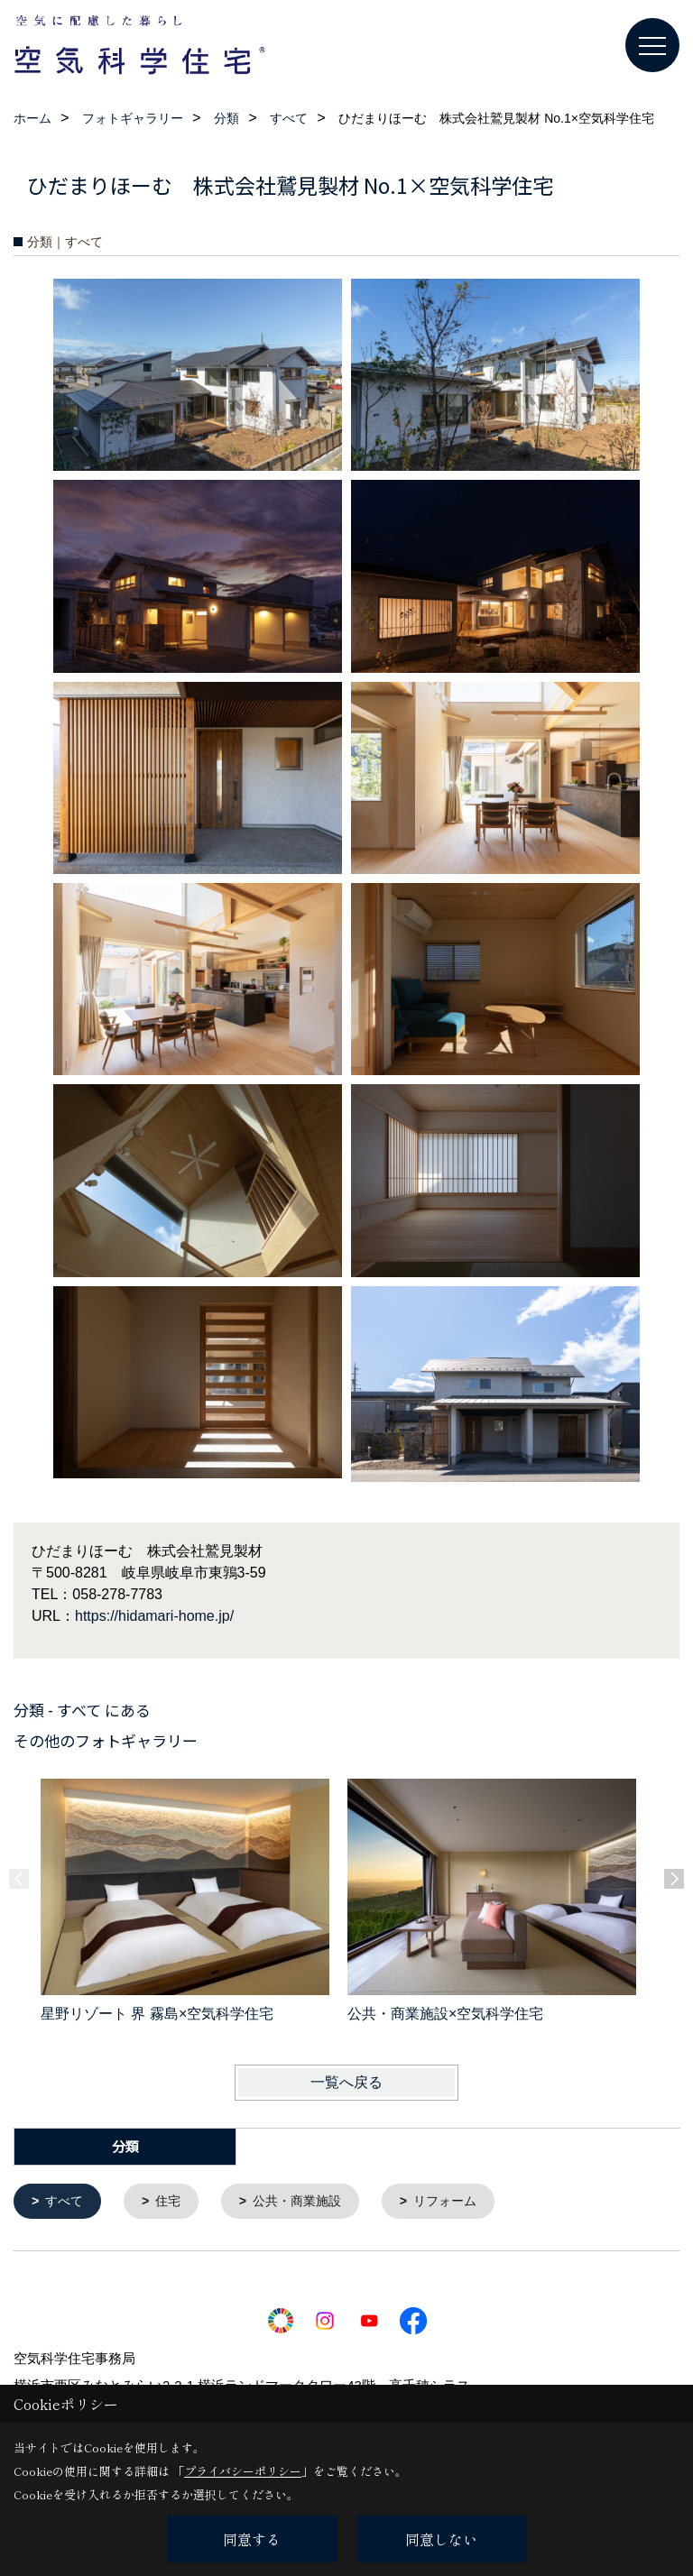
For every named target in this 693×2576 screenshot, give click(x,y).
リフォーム (461, 2202)
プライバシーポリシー (242, 2470)
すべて (67, 2202)
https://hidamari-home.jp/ (154, 1616)
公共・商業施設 (307, 2202)
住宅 (173, 2202)
